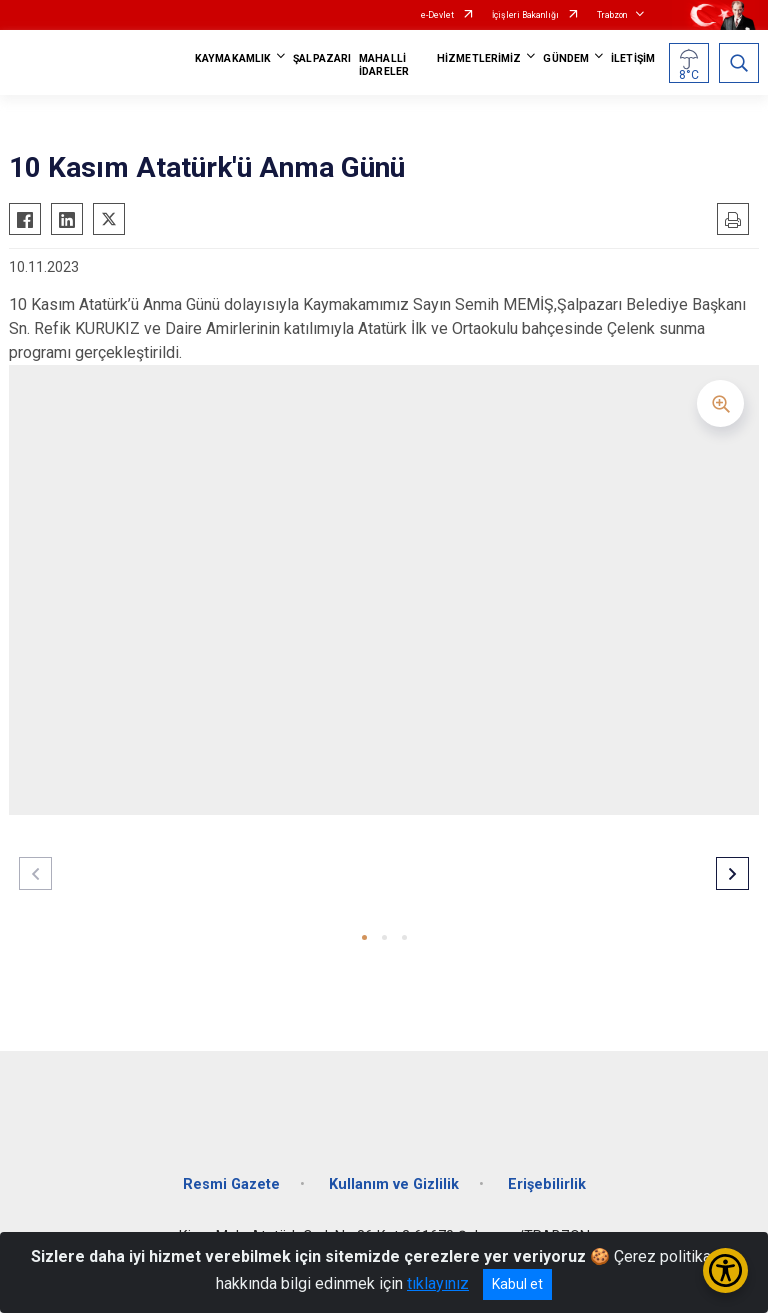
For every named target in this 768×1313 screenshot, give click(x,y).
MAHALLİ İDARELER (384, 65)
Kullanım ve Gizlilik (394, 1184)
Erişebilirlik (547, 1184)
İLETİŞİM (633, 58)
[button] (364, 937)
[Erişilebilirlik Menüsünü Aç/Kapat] (725, 1270)
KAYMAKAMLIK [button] (233, 58)
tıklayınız (438, 1283)
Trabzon (612, 15)
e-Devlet (437, 15)
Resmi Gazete (231, 1184)
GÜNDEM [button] (566, 58)
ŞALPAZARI (322, 58)
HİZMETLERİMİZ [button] (479, 58)
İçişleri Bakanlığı (525, 15)
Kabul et (517, 1284)
